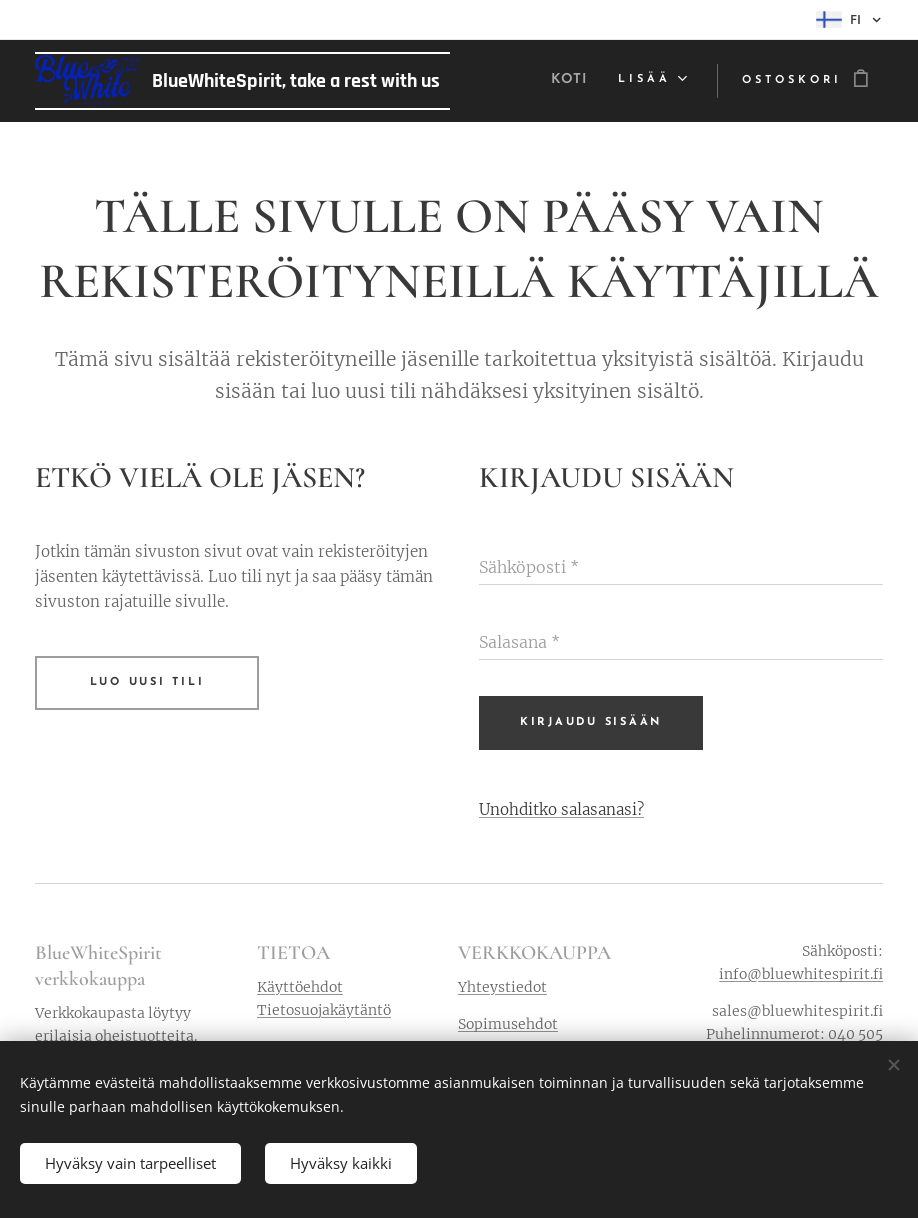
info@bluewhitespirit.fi (801, 974)
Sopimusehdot (508, 1024)
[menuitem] (570, 81)
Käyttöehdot (300, 987)
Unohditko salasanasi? (561, 808)
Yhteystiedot (502, 987)
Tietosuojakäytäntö (324, 1010)
